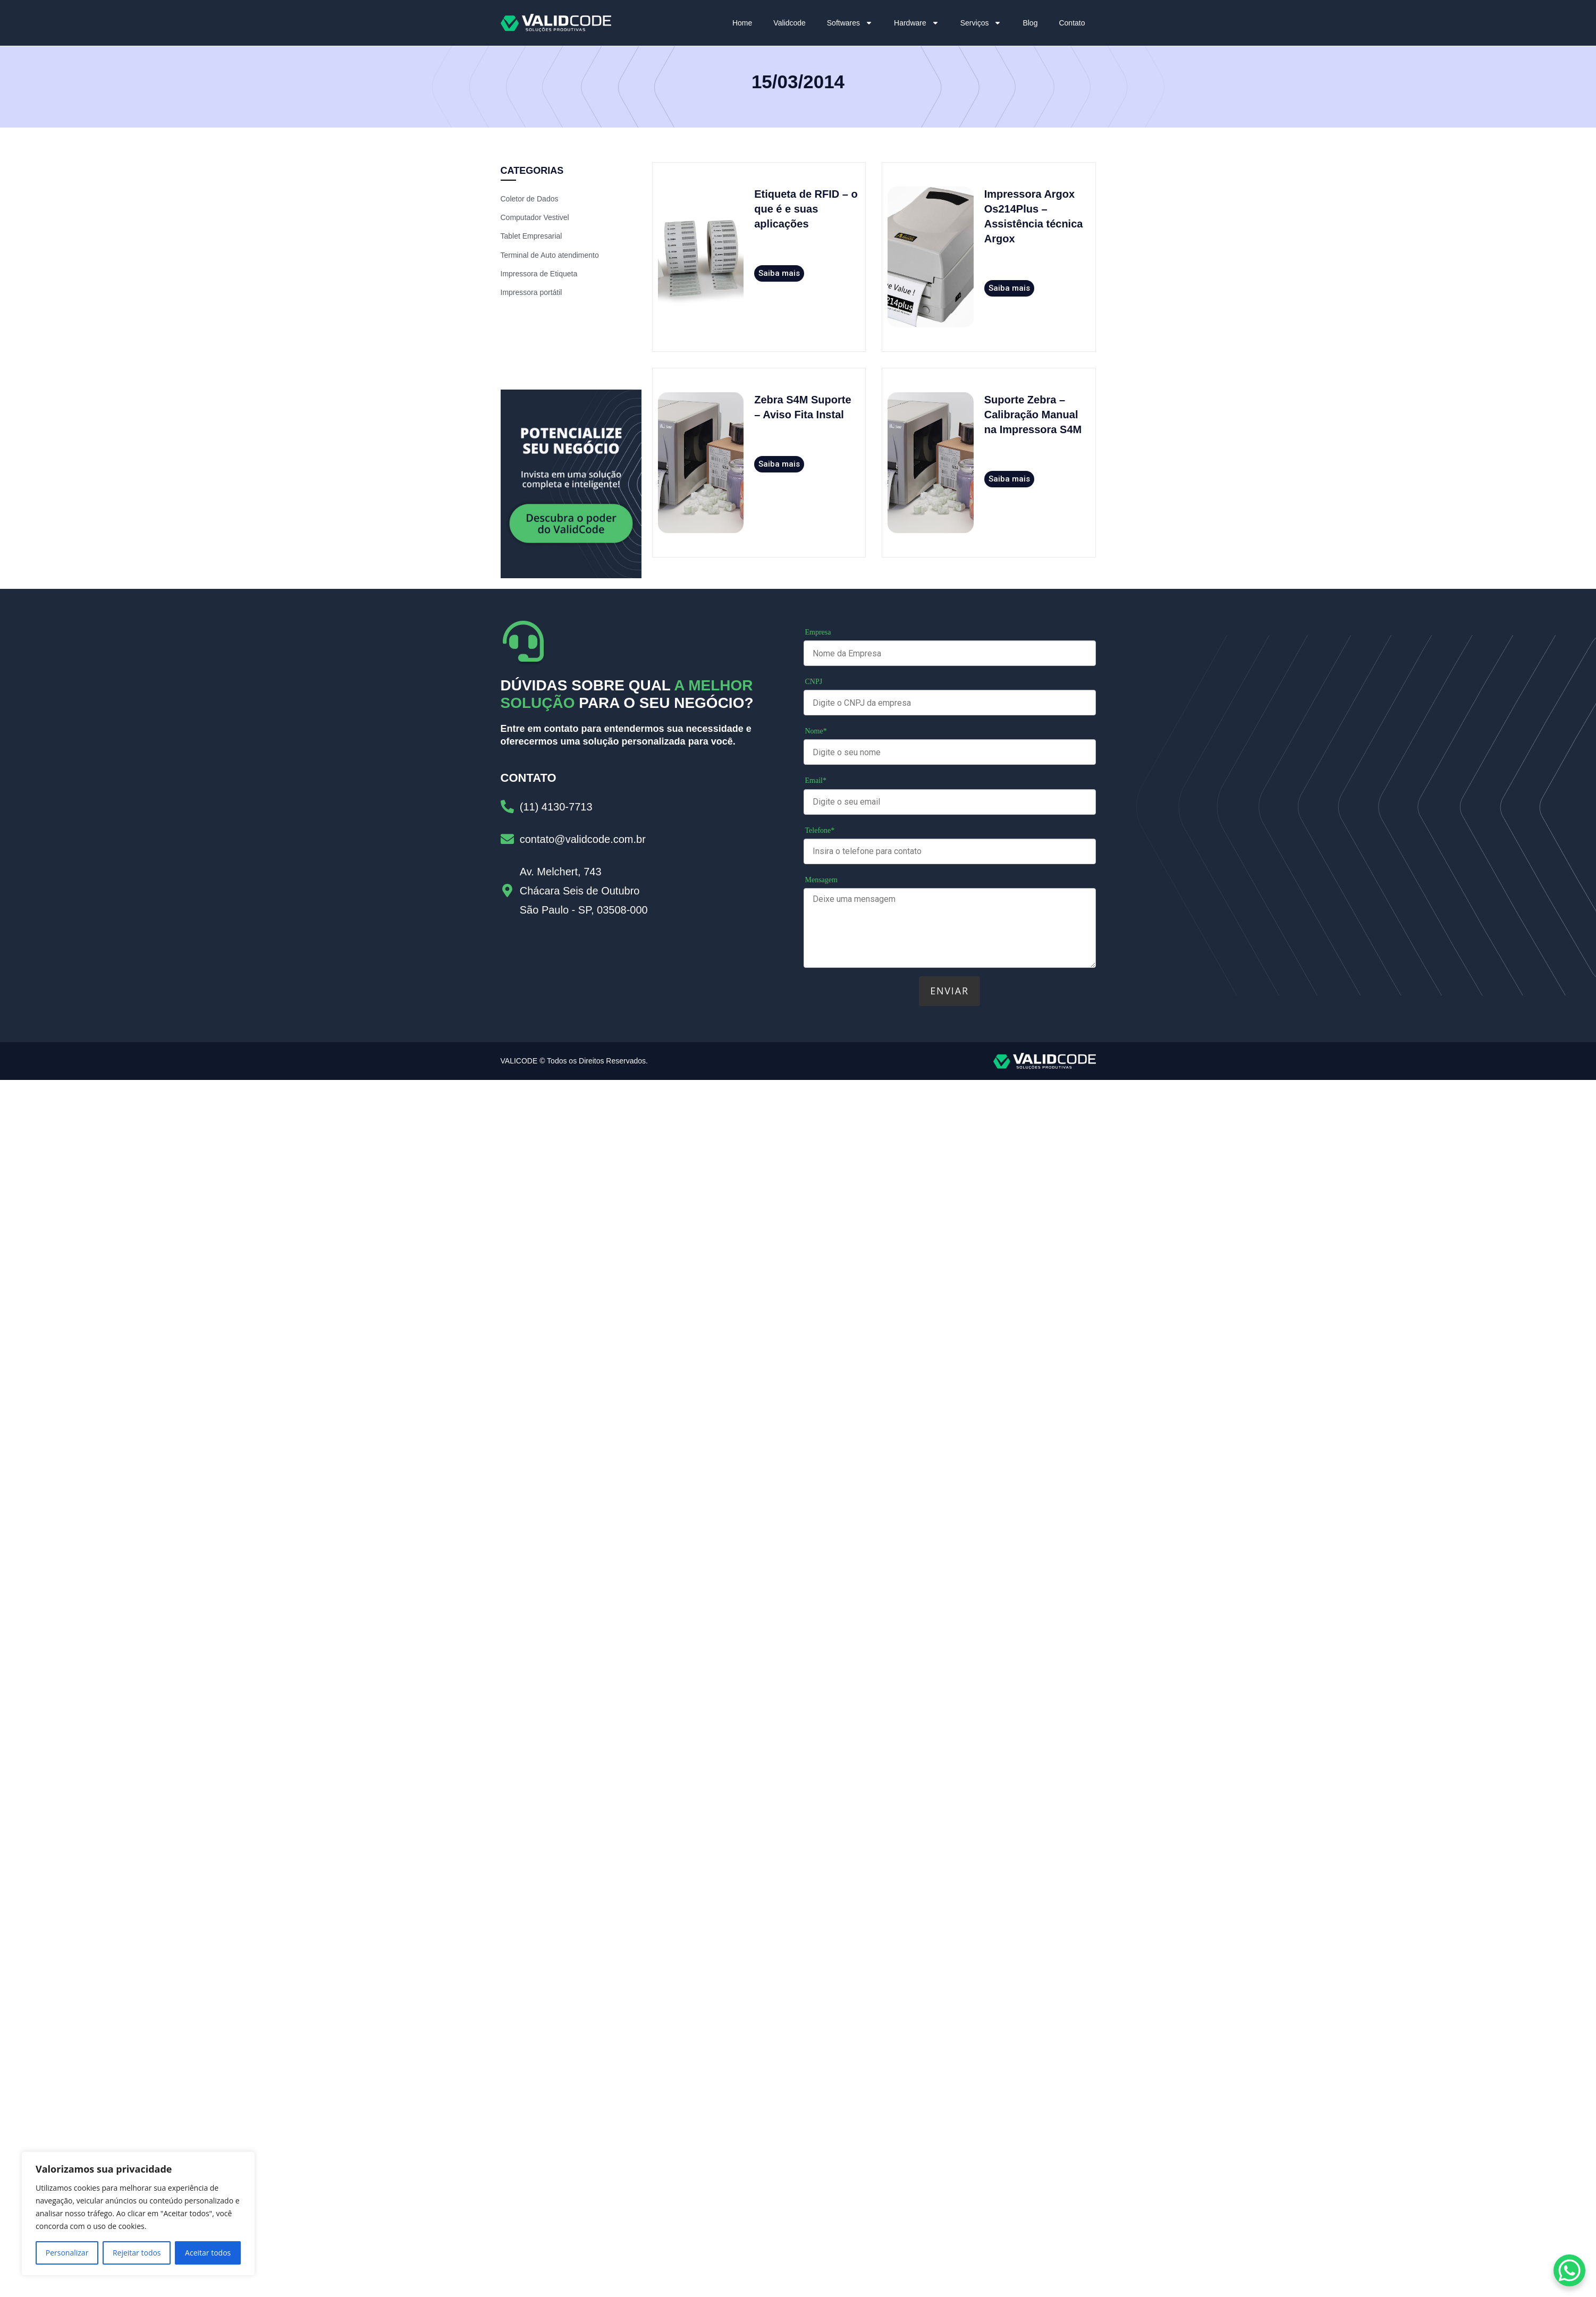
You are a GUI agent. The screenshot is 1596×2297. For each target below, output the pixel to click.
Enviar (949, 990)
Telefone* (820, 830)
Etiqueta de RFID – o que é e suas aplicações (805, 209)
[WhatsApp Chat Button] (1569, 2270)
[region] (138, 2213)
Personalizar (67, 2253)
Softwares (850, 23)
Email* (815, 780)
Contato (1072, 23)
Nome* (816, 731)
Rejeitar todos (137, 2253)
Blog (1030, 23)
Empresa (818, 632)
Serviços (981, 23)
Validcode (789, 23)
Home (742, 23)
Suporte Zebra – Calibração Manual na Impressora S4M (1033, 414)
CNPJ (814, 682)
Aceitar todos (208, 2253)
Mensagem (821, 880)
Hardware (916, 23)
